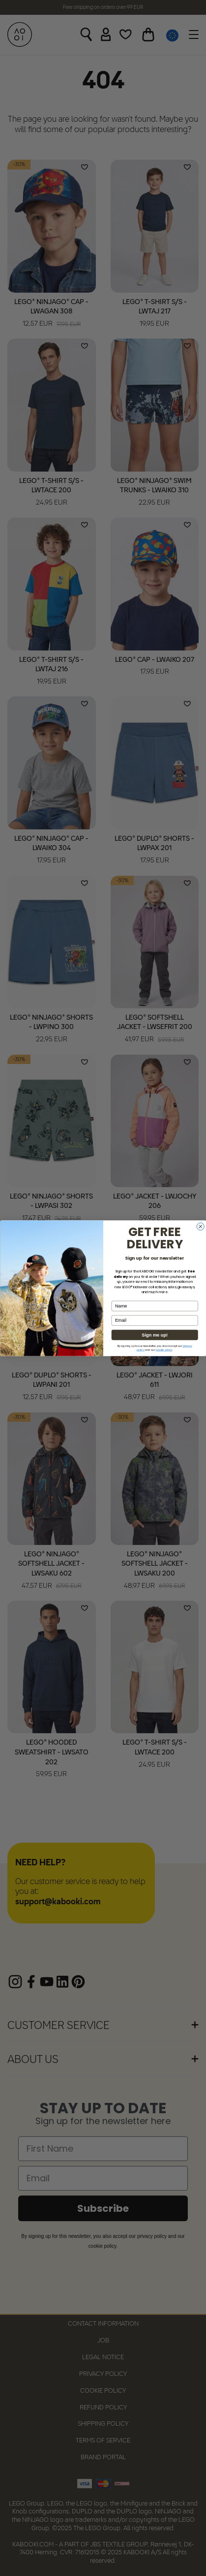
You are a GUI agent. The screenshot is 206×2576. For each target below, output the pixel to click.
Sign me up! (155, 1334)
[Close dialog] (200, 1226)
